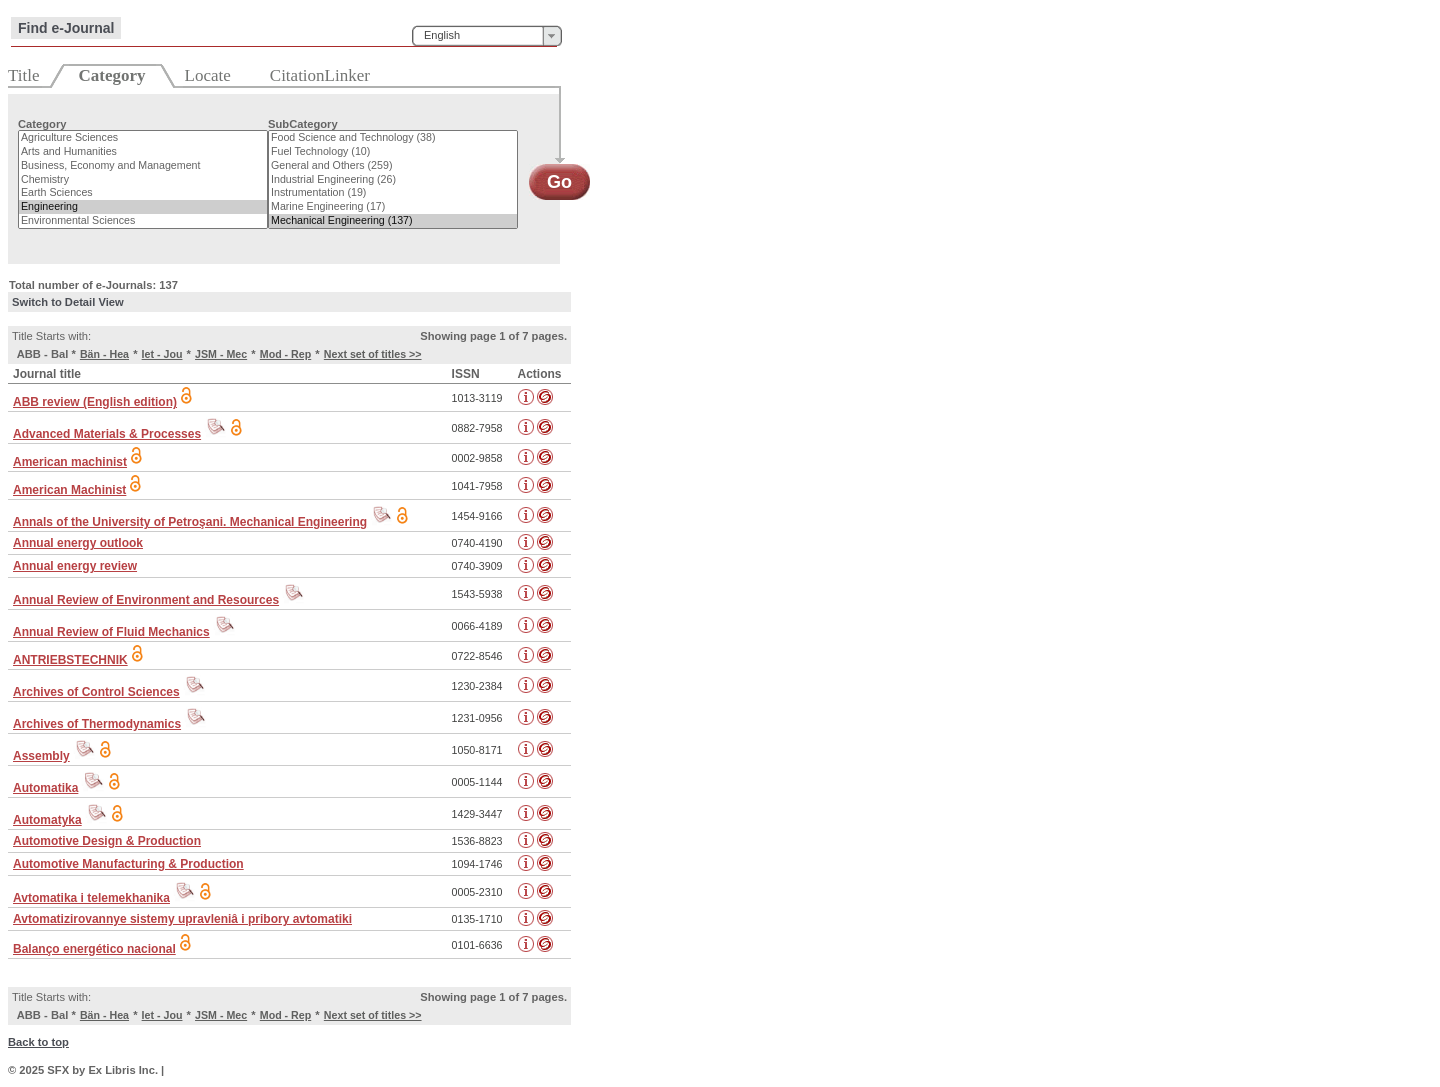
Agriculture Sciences (143, 138)
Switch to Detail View (68, 302)
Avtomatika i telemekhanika (91, 898)
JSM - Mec (221, 354)
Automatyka (47, 820)
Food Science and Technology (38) (393, 138)
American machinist (70, 462)
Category (42, 124)
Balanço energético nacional (94, 949)
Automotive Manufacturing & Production (128, 864)
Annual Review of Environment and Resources (146, 600)
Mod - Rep (286, 354)
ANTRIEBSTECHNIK (70, 660)
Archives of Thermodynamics (97, 724)
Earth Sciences (143, 193)
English (442, 35)
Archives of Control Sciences (96, 692)
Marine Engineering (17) (393, 207)
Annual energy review (75, 566)
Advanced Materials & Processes (107, 434)
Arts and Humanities (143, 152)
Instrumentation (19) (393, 193)
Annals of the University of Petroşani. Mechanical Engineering (190, 522)
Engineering (143, 207)
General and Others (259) (393, 166)
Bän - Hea (104, 354)
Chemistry (143, 180)
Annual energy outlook (78, 543)
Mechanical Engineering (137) (393, 221)
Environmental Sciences (143, 221)
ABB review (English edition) (95, 402)
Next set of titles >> (373, 354)
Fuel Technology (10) (393, 152)
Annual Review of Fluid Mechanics (111, 632)
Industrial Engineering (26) (393, 180)
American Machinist (69, 490)
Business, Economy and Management (143, 166)
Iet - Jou (162, 354)
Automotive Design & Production (107, 841)
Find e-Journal (66, 28)
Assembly (41, 756)
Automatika (45, 788)
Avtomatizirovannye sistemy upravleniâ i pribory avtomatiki (182, 919)
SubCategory (303, 124)
